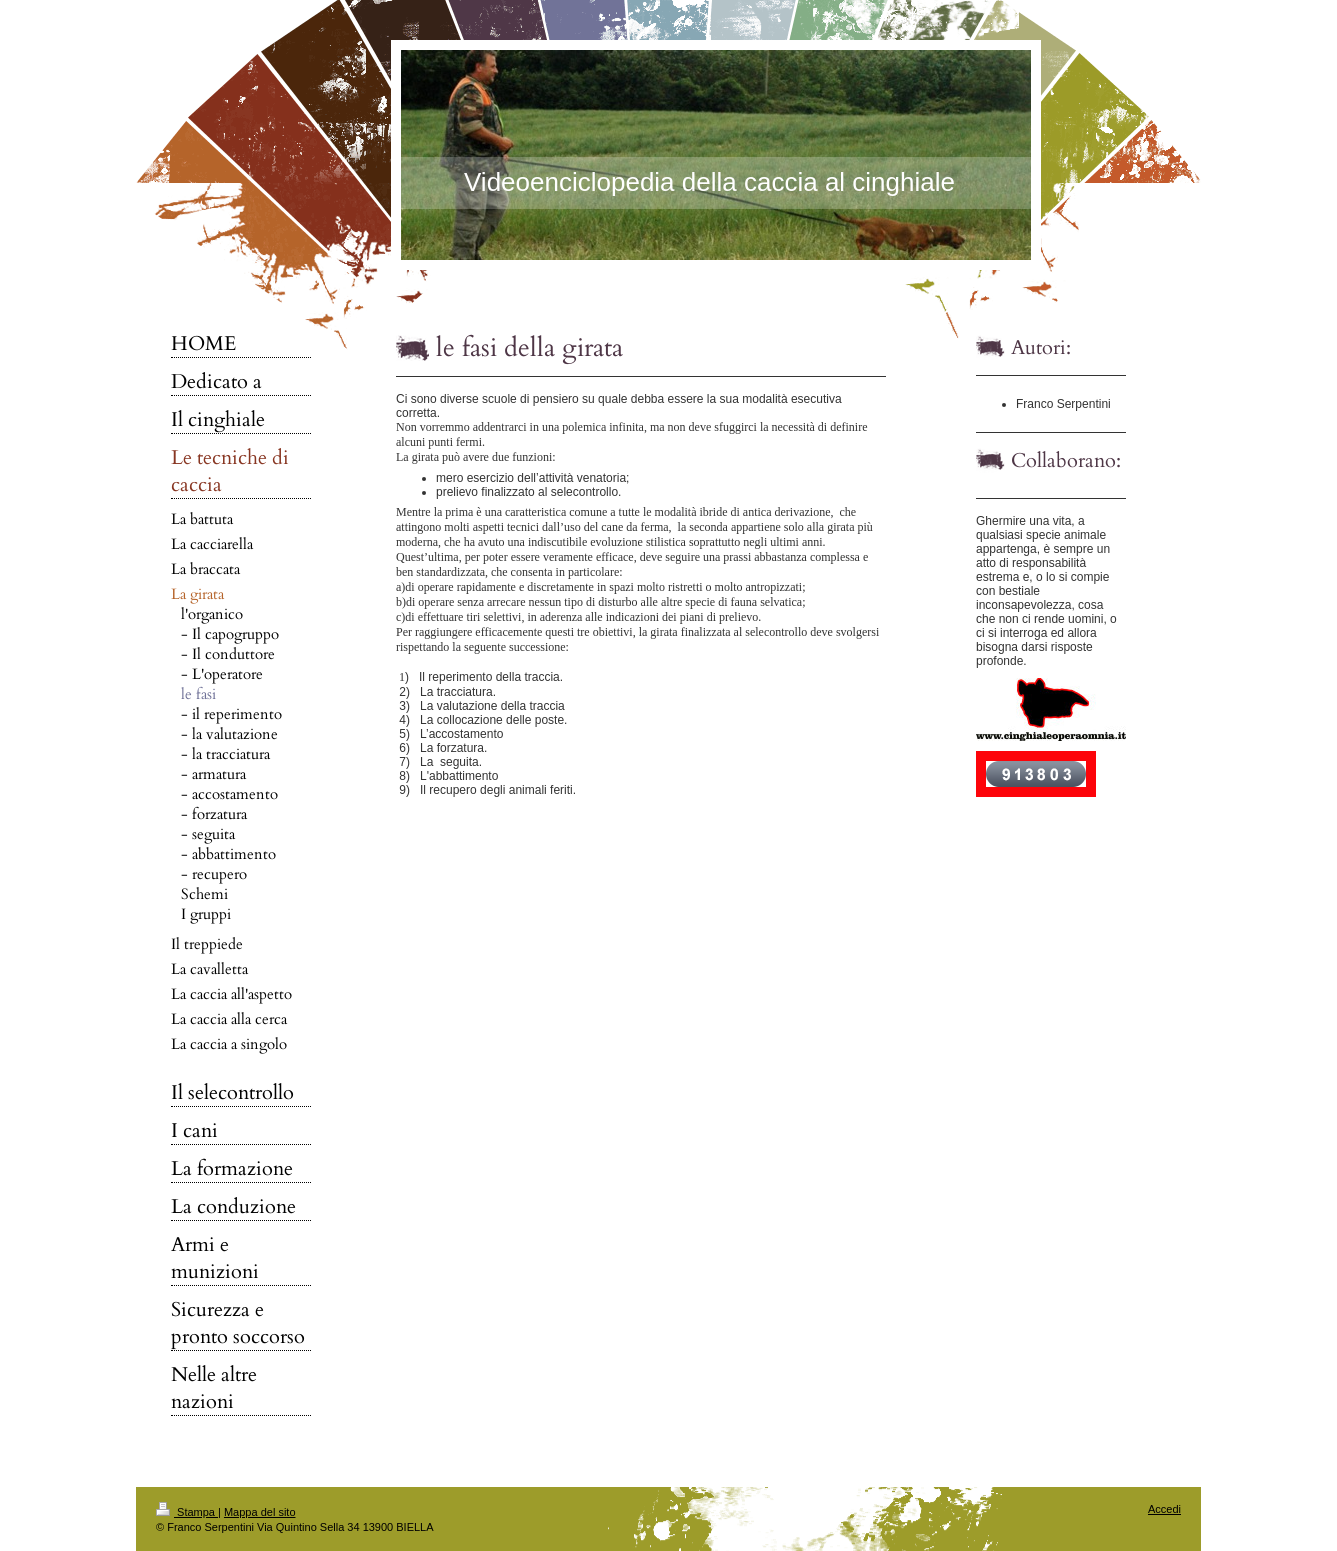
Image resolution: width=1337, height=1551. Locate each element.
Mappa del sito (260, 1512)
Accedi (1164, 1509)
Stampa (187, 1512)
